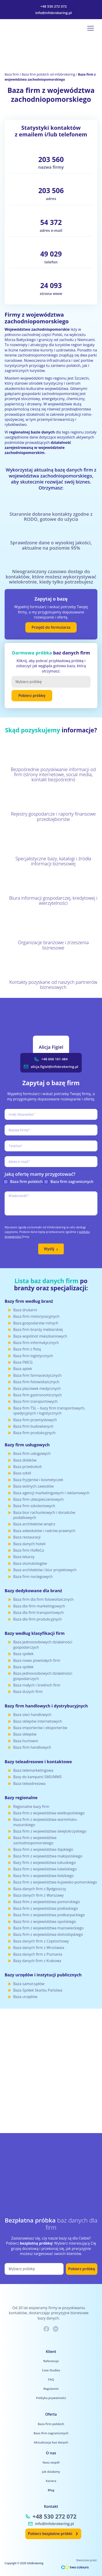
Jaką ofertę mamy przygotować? (40, 1174)
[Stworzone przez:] (75, 2567)
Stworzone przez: (86, 2560)
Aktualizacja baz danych (51, 2442)
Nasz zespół (51, 2462)
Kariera (51, 2481)
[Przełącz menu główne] (90, 28)
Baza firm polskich (26, 1181)
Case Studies (51, 2370)
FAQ (51, 2379)
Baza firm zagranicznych (71, 1181)
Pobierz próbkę (31, 695)
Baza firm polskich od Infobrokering (48, 74)
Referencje (51, 2361)
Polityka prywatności (51, 2398)
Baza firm (12, 74)
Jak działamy (51, 2472)
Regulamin (51, 2389)
